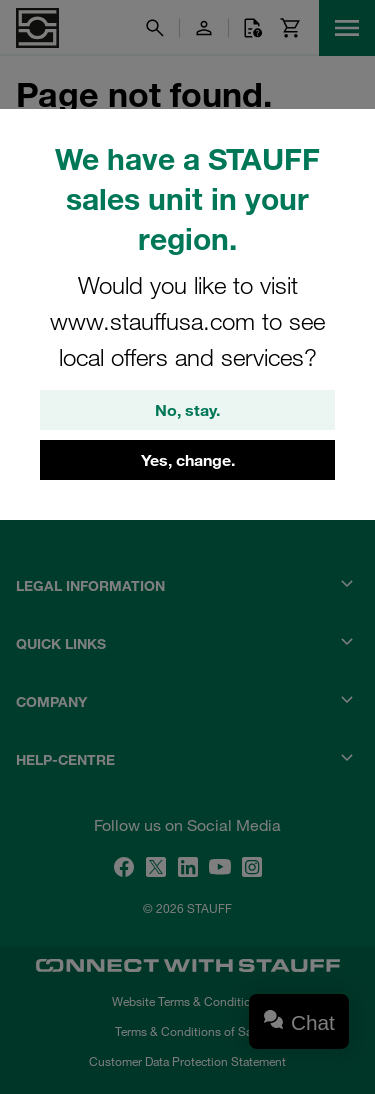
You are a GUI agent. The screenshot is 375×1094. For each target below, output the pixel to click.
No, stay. (187, 410)
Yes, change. (188, 460)
